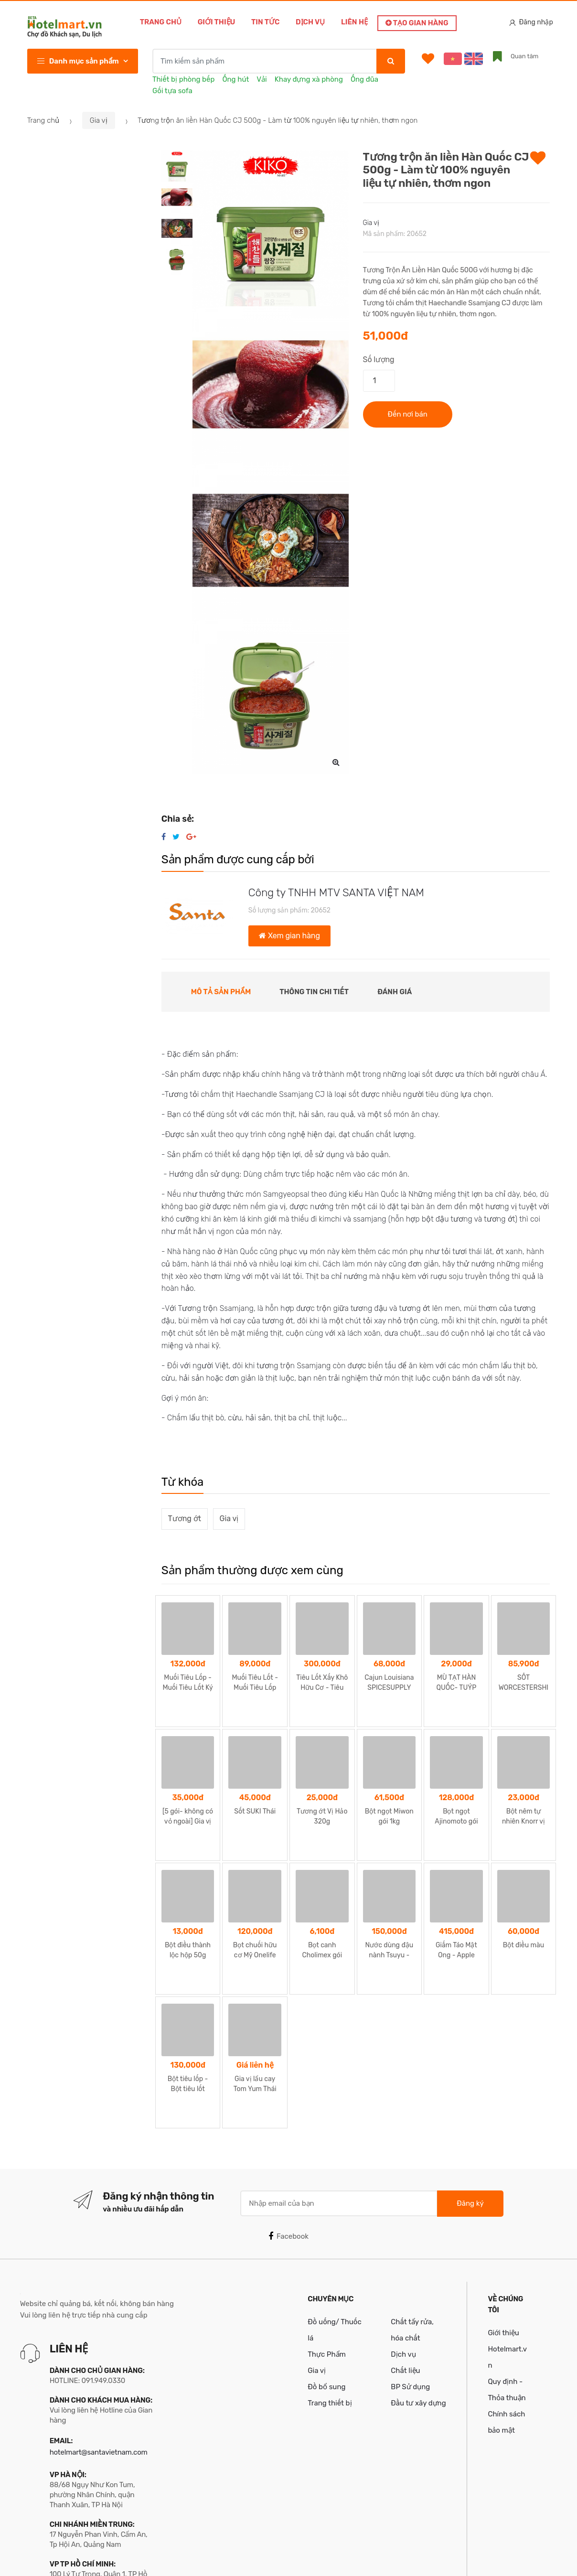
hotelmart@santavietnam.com (99, 2335)
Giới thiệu (216, 22)
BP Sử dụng (410, 2270)
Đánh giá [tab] (394, 991)
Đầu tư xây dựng (418, 2286)
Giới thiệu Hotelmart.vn (507, 2232)
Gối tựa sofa (172, 90)
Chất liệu (405, 2254)
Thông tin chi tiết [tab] (314, 991)
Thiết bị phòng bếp (183, 79)
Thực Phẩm (327, 2237)
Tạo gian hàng (417, 23)
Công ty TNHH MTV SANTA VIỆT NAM (336, 892)
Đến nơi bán (407, 414)
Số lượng (379, 359)
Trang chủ (161, 22)
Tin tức (265, 22)
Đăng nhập (531, 22)
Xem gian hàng (289, 935)
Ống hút (235, 79)
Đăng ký (470, 2087)
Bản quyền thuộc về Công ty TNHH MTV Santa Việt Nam (133, 2559)
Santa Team (531, 2559)
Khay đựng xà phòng (309, 79)
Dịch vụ (310, 22)
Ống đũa (364, 79)
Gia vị (98, 120)
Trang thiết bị (330, 2286)
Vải (261, 79)
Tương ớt (184, 1518)
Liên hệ (354, 22)
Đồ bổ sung (326, 2270)
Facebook (288, 2119)
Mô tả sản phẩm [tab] (221, 991)
